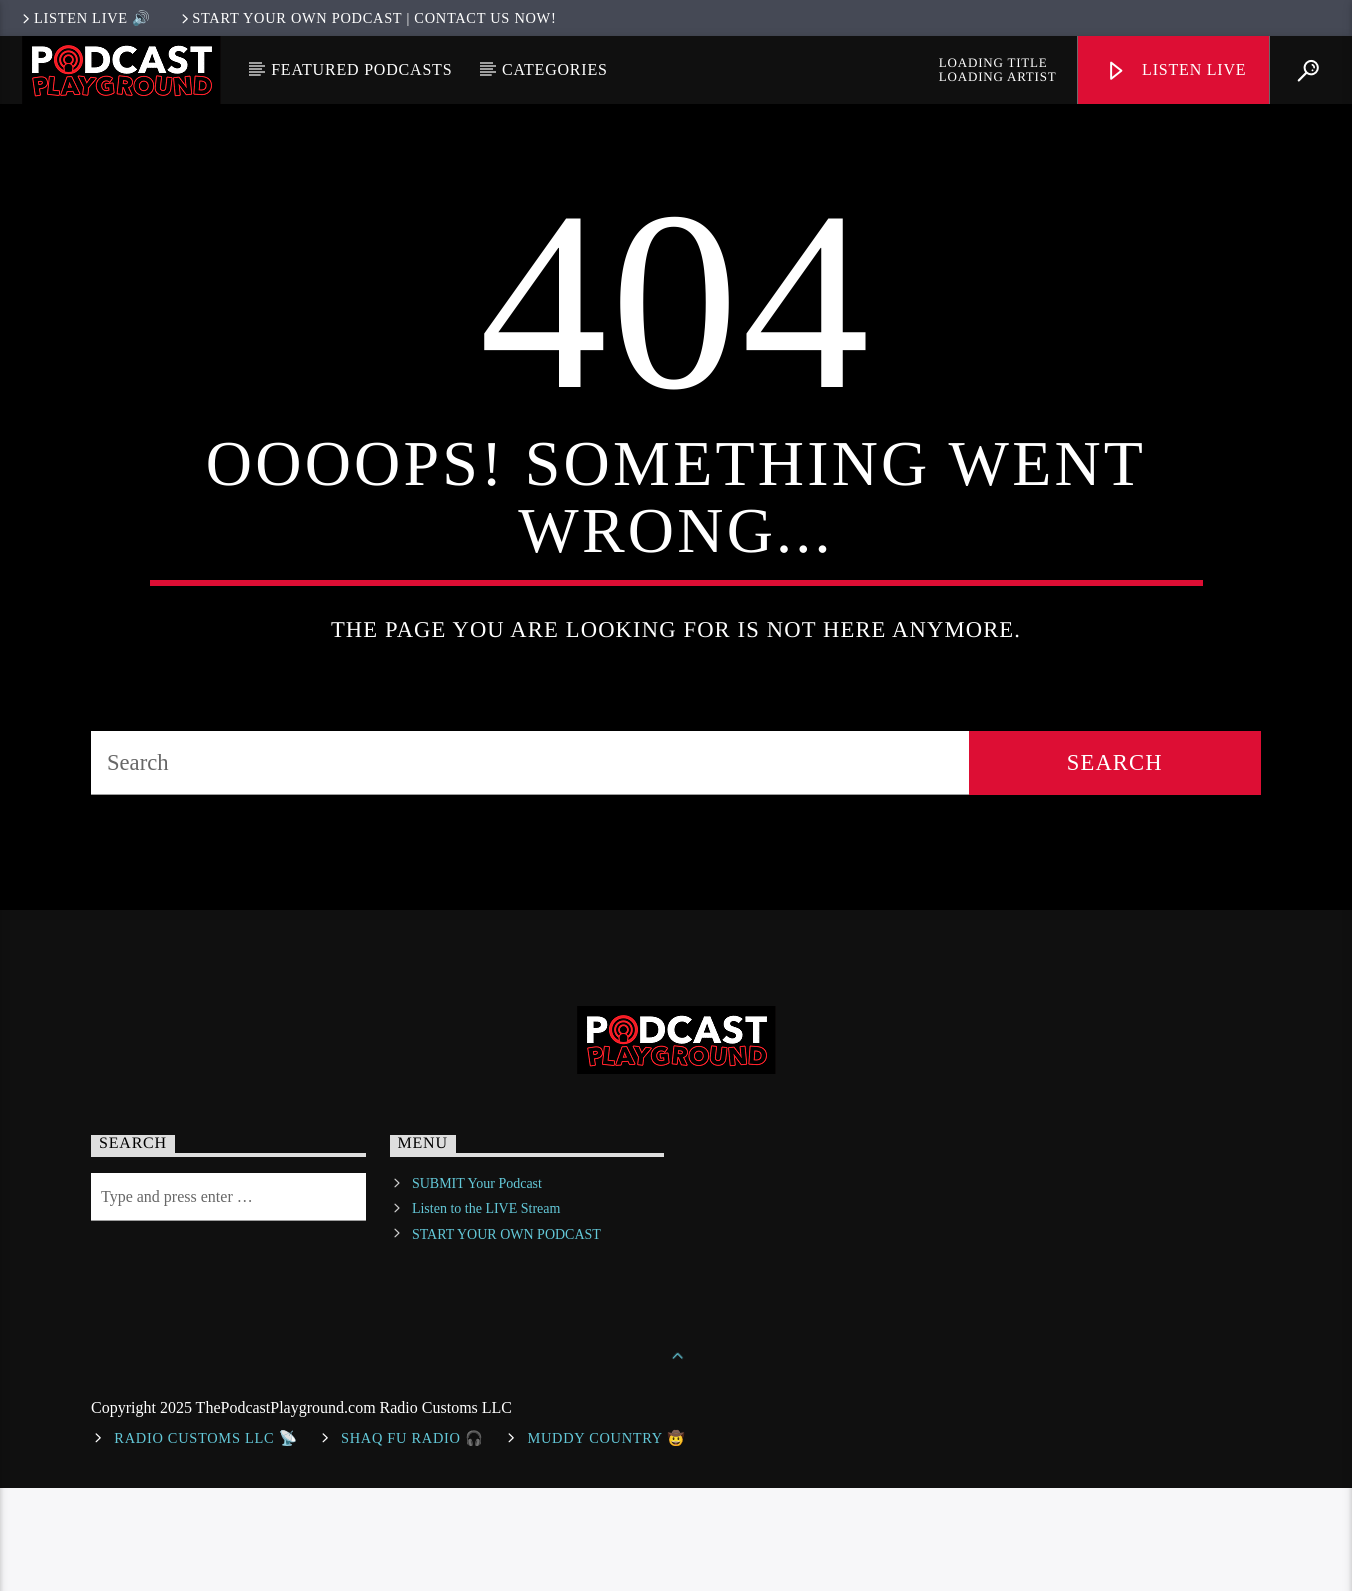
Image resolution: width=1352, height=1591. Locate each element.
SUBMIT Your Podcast (477, 1287)
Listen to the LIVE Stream (486, 1312)
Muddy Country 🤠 (606, 1541)
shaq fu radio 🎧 (412, 1541)
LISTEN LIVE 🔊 (85, 18)
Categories (555, 69)
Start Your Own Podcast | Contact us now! (367, 18)
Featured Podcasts (361, 69)
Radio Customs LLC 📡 (205, 1541)
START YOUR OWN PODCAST (506, 1337)
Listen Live (1176, 71)
